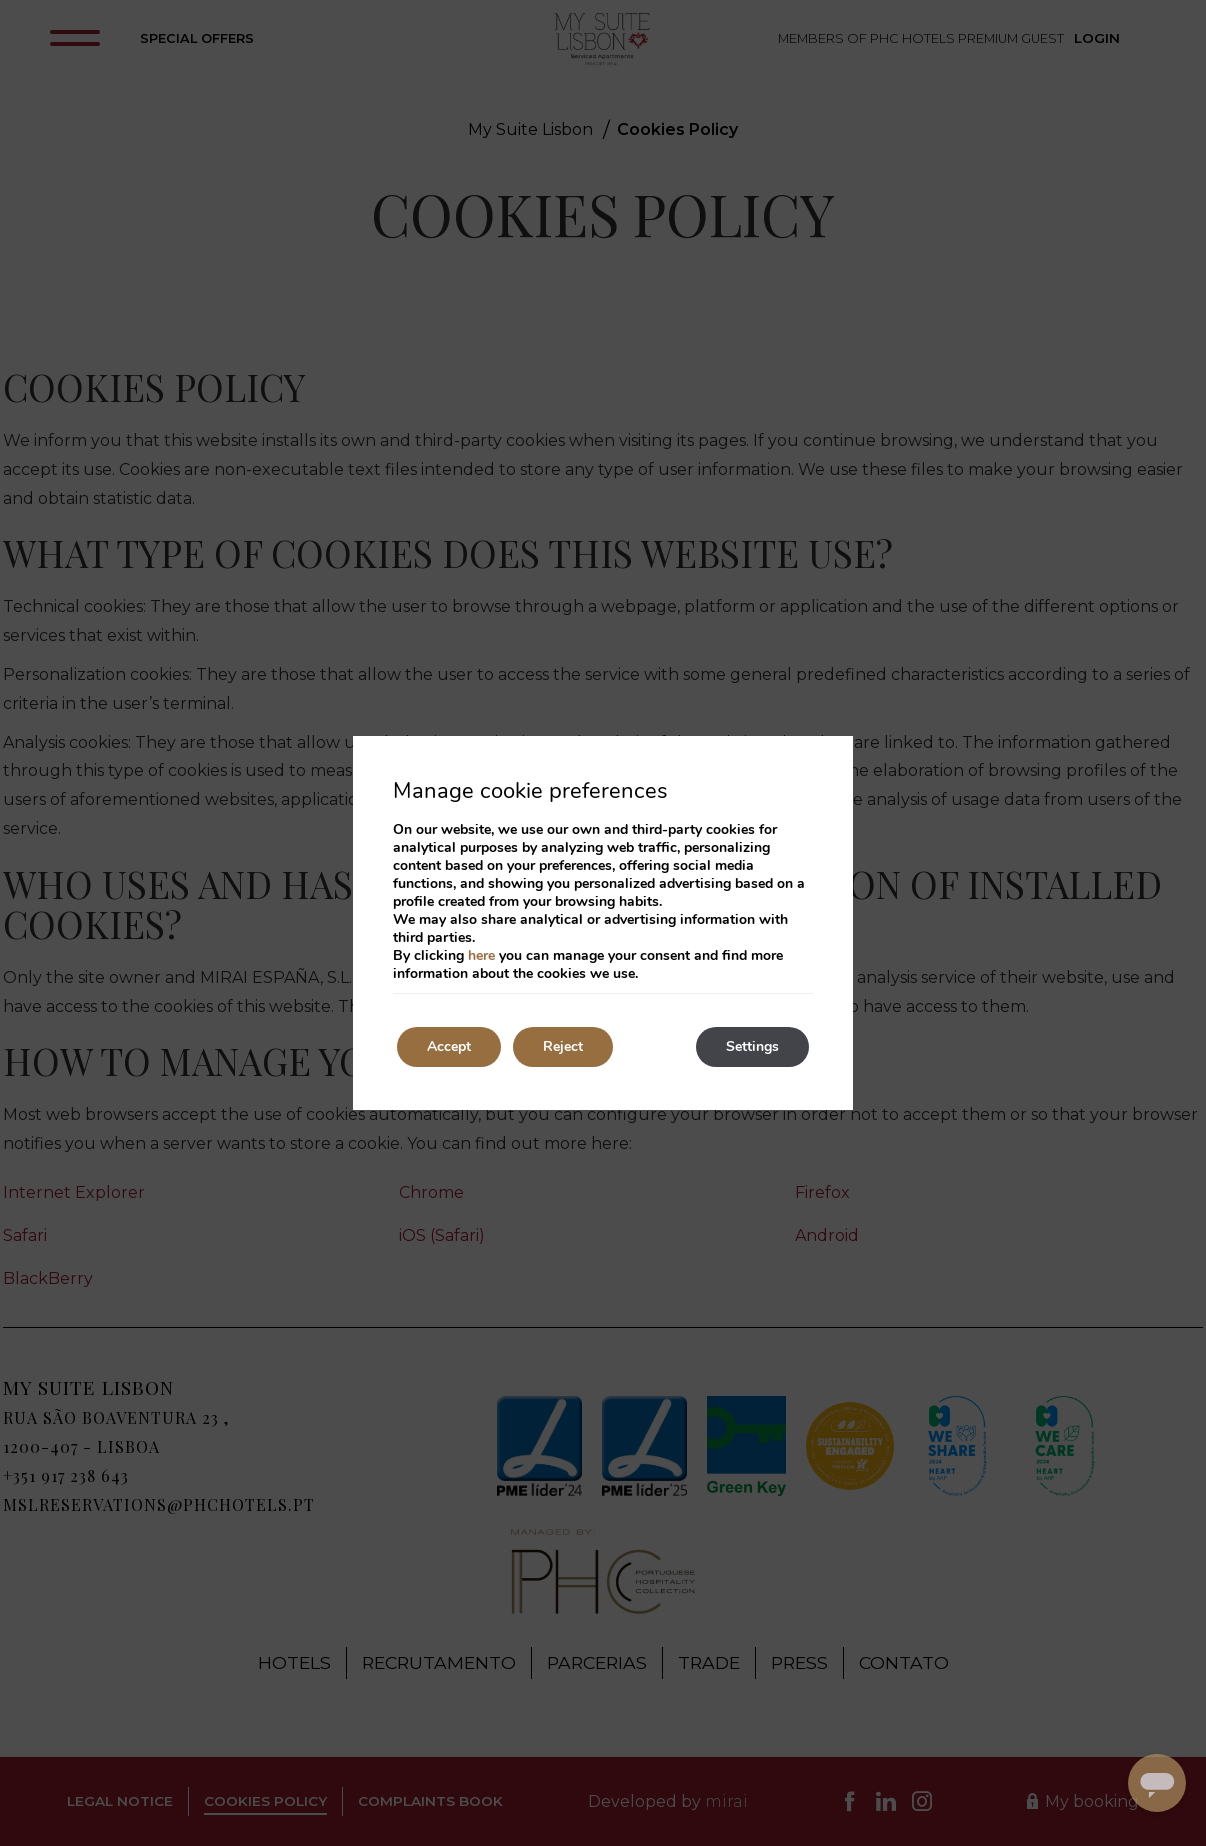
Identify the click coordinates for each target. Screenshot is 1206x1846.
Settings (752, 1046)
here (481, 955)
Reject (563, 1046)
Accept (449, 1046)
